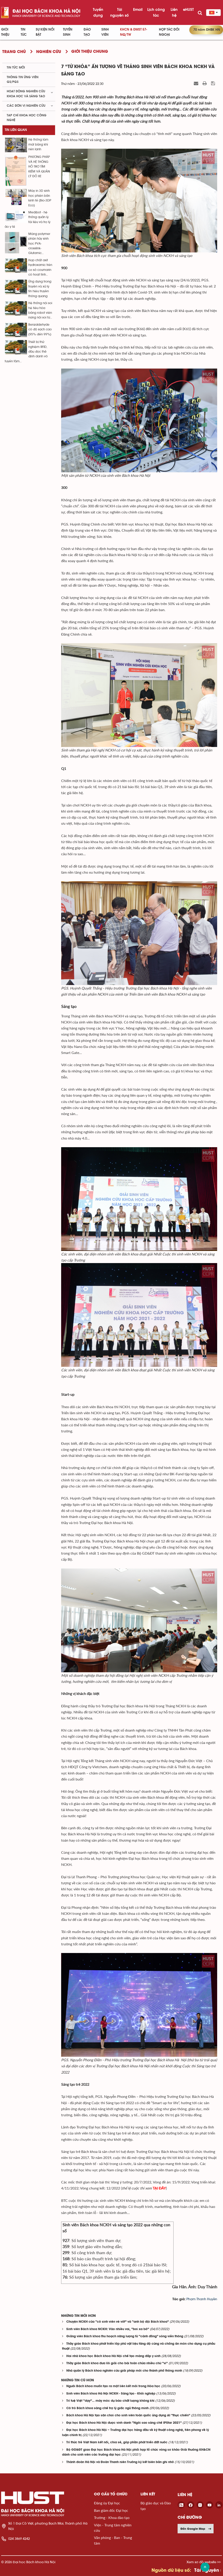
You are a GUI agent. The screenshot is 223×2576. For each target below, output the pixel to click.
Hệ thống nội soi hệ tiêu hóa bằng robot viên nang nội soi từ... (40, 310)
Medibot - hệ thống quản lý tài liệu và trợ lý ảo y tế (27, 219)
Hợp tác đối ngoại (169, 32)
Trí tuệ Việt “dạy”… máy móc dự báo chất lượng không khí (110, 2400)
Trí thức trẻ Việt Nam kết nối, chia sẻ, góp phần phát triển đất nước (116, 2442)
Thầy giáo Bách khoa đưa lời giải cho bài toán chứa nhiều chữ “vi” (117, 2363)
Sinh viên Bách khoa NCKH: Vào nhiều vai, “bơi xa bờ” (107, 2329)
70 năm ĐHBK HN (206, 29)
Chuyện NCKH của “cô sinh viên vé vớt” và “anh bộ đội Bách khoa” (117, 2321)
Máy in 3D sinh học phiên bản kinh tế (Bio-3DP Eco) (39, 198)
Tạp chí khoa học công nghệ (27, 118)
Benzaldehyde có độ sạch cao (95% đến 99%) (40, 329)
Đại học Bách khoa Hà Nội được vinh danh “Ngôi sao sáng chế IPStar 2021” (124, 2422)
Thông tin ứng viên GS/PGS (22, 80)
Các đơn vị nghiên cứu (26, 105)
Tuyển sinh (67, 32)
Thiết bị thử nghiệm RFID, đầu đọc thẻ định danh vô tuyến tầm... (26, 351)
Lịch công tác (156, 12)
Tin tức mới (16, 67)
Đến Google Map (196, 2529)
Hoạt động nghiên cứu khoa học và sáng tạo (26, 94)
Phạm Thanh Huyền (201, 2299)
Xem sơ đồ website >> (204, 2562)
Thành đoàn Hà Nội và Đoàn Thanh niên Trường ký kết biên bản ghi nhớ (120, 2462)
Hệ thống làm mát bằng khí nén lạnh (38, 144)
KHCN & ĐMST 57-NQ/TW (133, 32)
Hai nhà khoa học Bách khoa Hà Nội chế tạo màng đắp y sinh (113, 2356)
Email (138, 9)
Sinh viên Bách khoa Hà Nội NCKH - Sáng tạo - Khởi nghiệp (110, 2393)
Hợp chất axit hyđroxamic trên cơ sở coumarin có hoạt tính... (40, 267)
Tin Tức (24, 32)
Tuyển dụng (98, 12)
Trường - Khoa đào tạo (111, 2517)
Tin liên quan (16, 130)
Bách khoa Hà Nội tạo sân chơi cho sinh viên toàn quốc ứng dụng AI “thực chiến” (128, 2415)
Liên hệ (174, 12)
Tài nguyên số (119, 12)
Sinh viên (105, 32)
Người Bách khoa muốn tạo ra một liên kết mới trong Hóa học (113, 2386)
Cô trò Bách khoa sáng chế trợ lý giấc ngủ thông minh (107, 2408)
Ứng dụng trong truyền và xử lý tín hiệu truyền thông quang (39, 289)
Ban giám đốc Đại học (111, 2510)
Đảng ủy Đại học (107, 2503)
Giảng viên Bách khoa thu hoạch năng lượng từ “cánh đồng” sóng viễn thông (124, 2336)
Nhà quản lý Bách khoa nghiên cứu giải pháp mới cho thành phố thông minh (124, 2370)
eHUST (188, 9)
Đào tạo (87, 32)
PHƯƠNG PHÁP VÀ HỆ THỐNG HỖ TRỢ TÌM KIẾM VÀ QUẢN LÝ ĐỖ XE (39, 166)
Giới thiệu (5, 32)
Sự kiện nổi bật (45, 32)
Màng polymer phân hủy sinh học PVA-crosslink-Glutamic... (39, 243)
